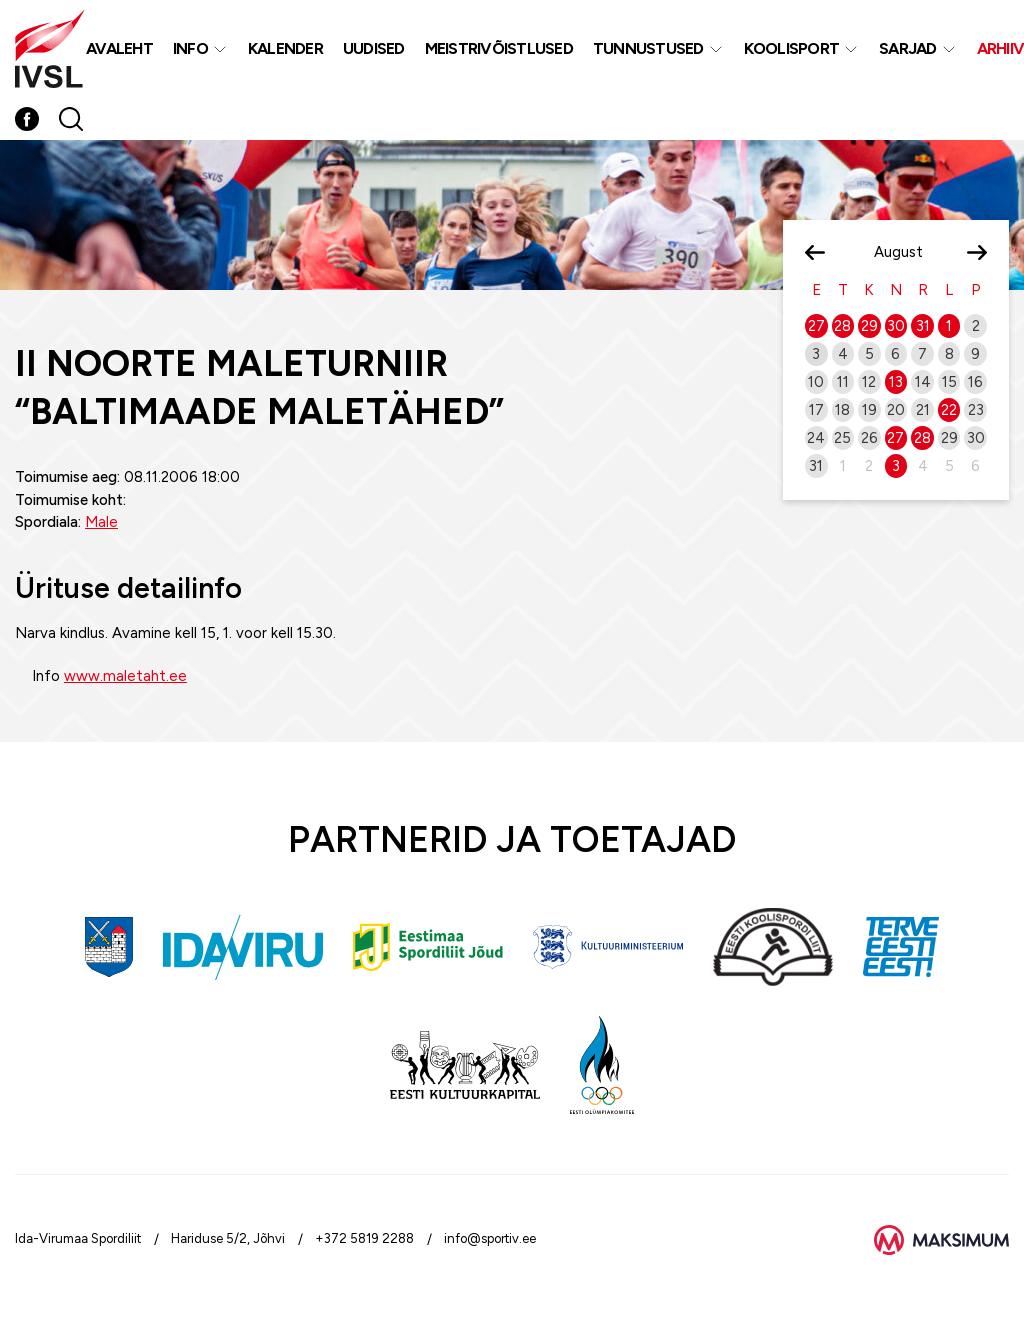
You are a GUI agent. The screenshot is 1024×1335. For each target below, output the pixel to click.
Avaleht (119, 48)
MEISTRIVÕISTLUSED (499, 48)
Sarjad (908, 48)
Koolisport (792, 48)
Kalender (285, 48)
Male (101, 522)
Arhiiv (1001, 48)
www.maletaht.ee (125, 676)
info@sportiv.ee (490, 1238)
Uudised (374, 48)
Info (190, 48)
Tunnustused (648, 48)
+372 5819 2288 (364, 1238)
